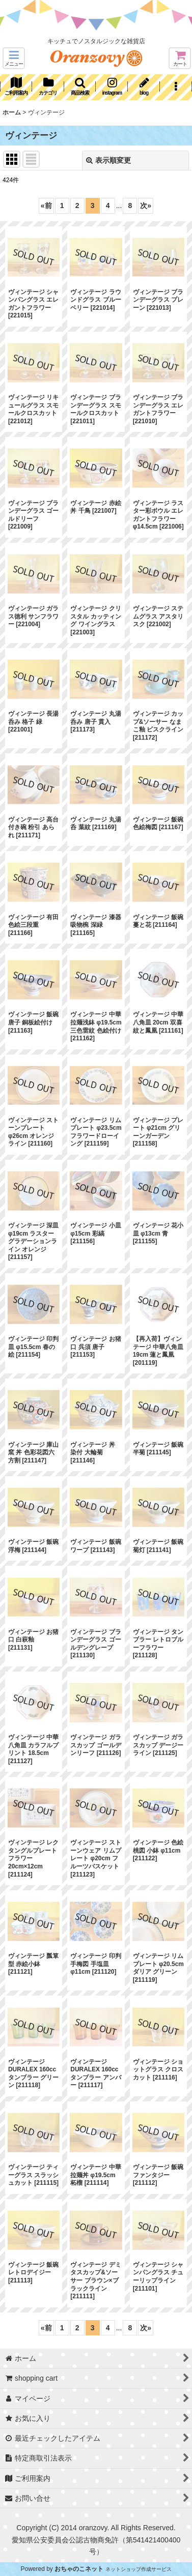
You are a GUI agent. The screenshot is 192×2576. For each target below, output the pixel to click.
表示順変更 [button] (108, 160)
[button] (14, 58)
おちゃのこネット (78, 2568)
